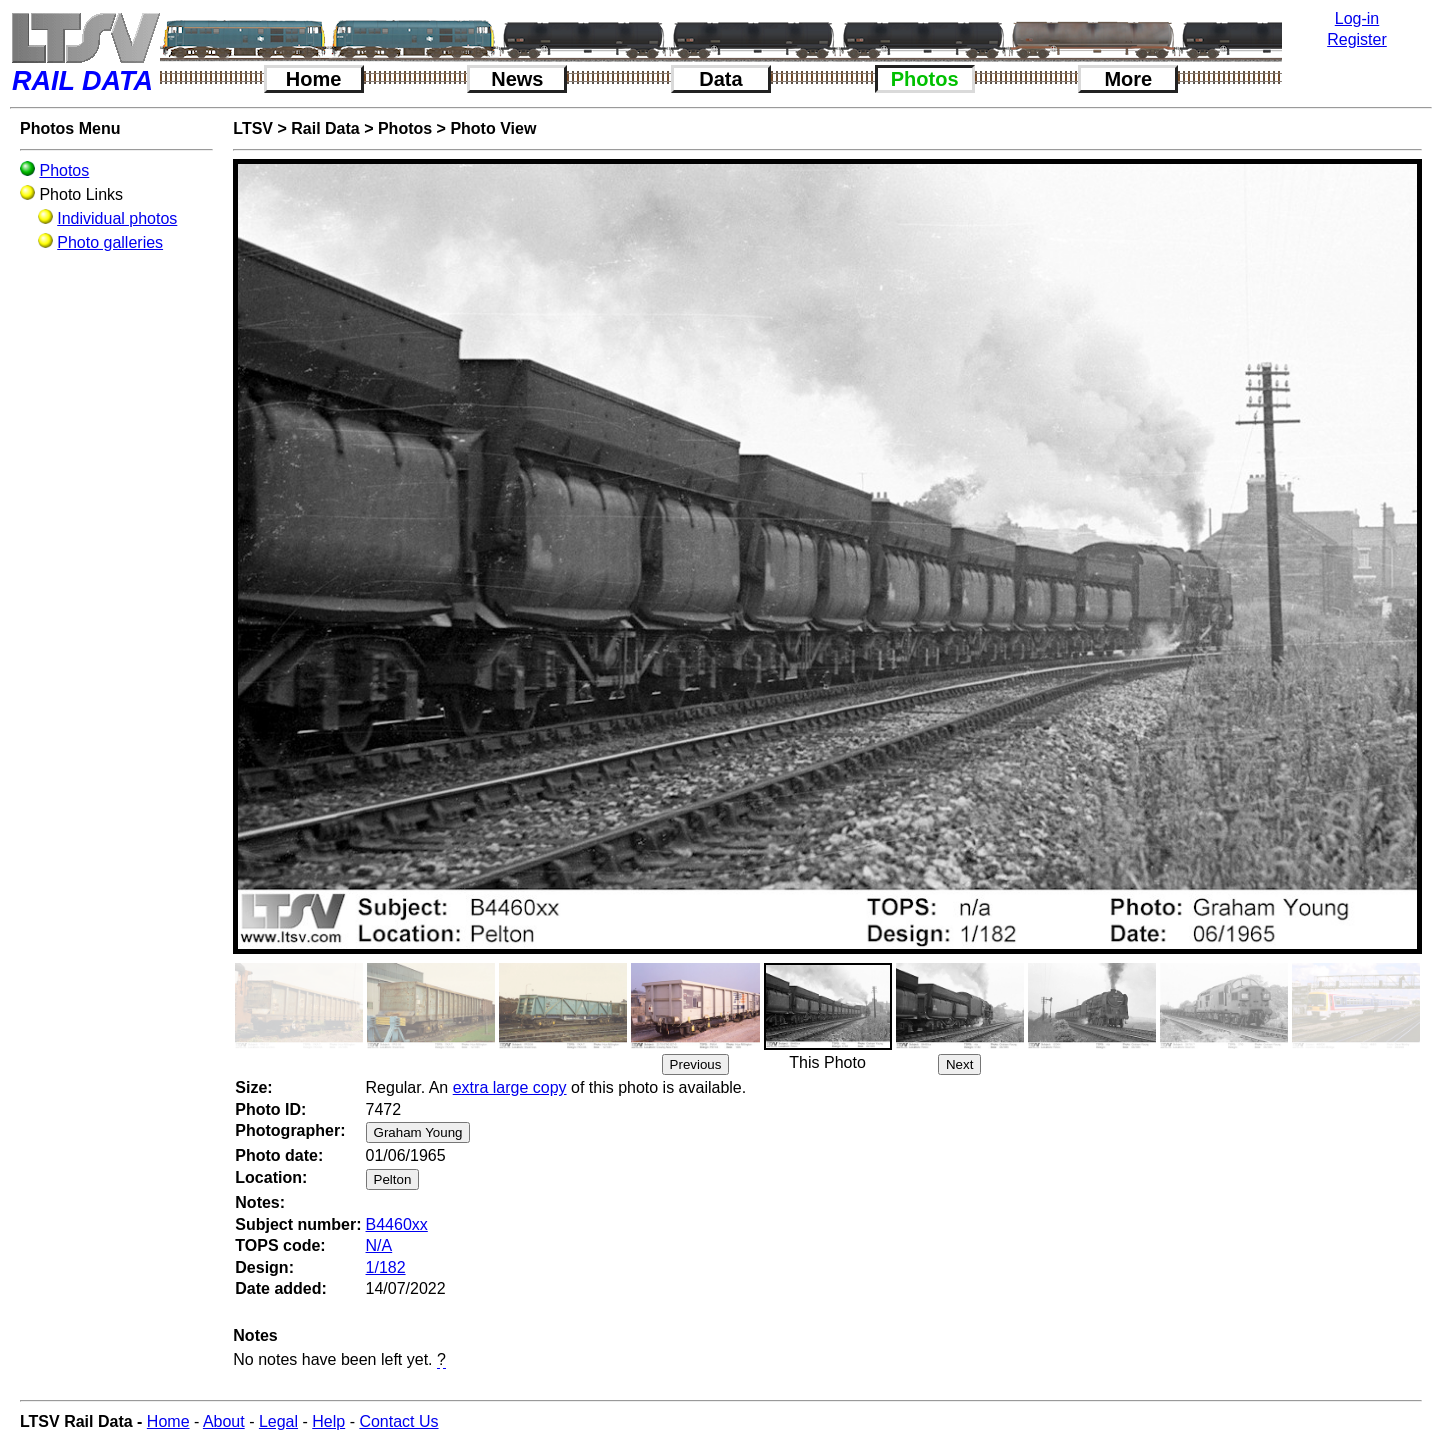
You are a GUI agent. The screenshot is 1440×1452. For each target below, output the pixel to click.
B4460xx (397, 1224)
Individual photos (117, 218)
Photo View (493, 128)
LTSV (253, 128)
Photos (925, 79)
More (1128, 79)
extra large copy (510, 1087)
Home (314, 79)
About (224, 1421)
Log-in (1357, 18)
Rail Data (325, 128)
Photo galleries (110, 242)
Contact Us (398, 1421)
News (517, 79)
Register (1357, 39)
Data (720, 79)
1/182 (386, 1267)
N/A (379, 1245)
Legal (278, 1421)
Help (328, 1421)
